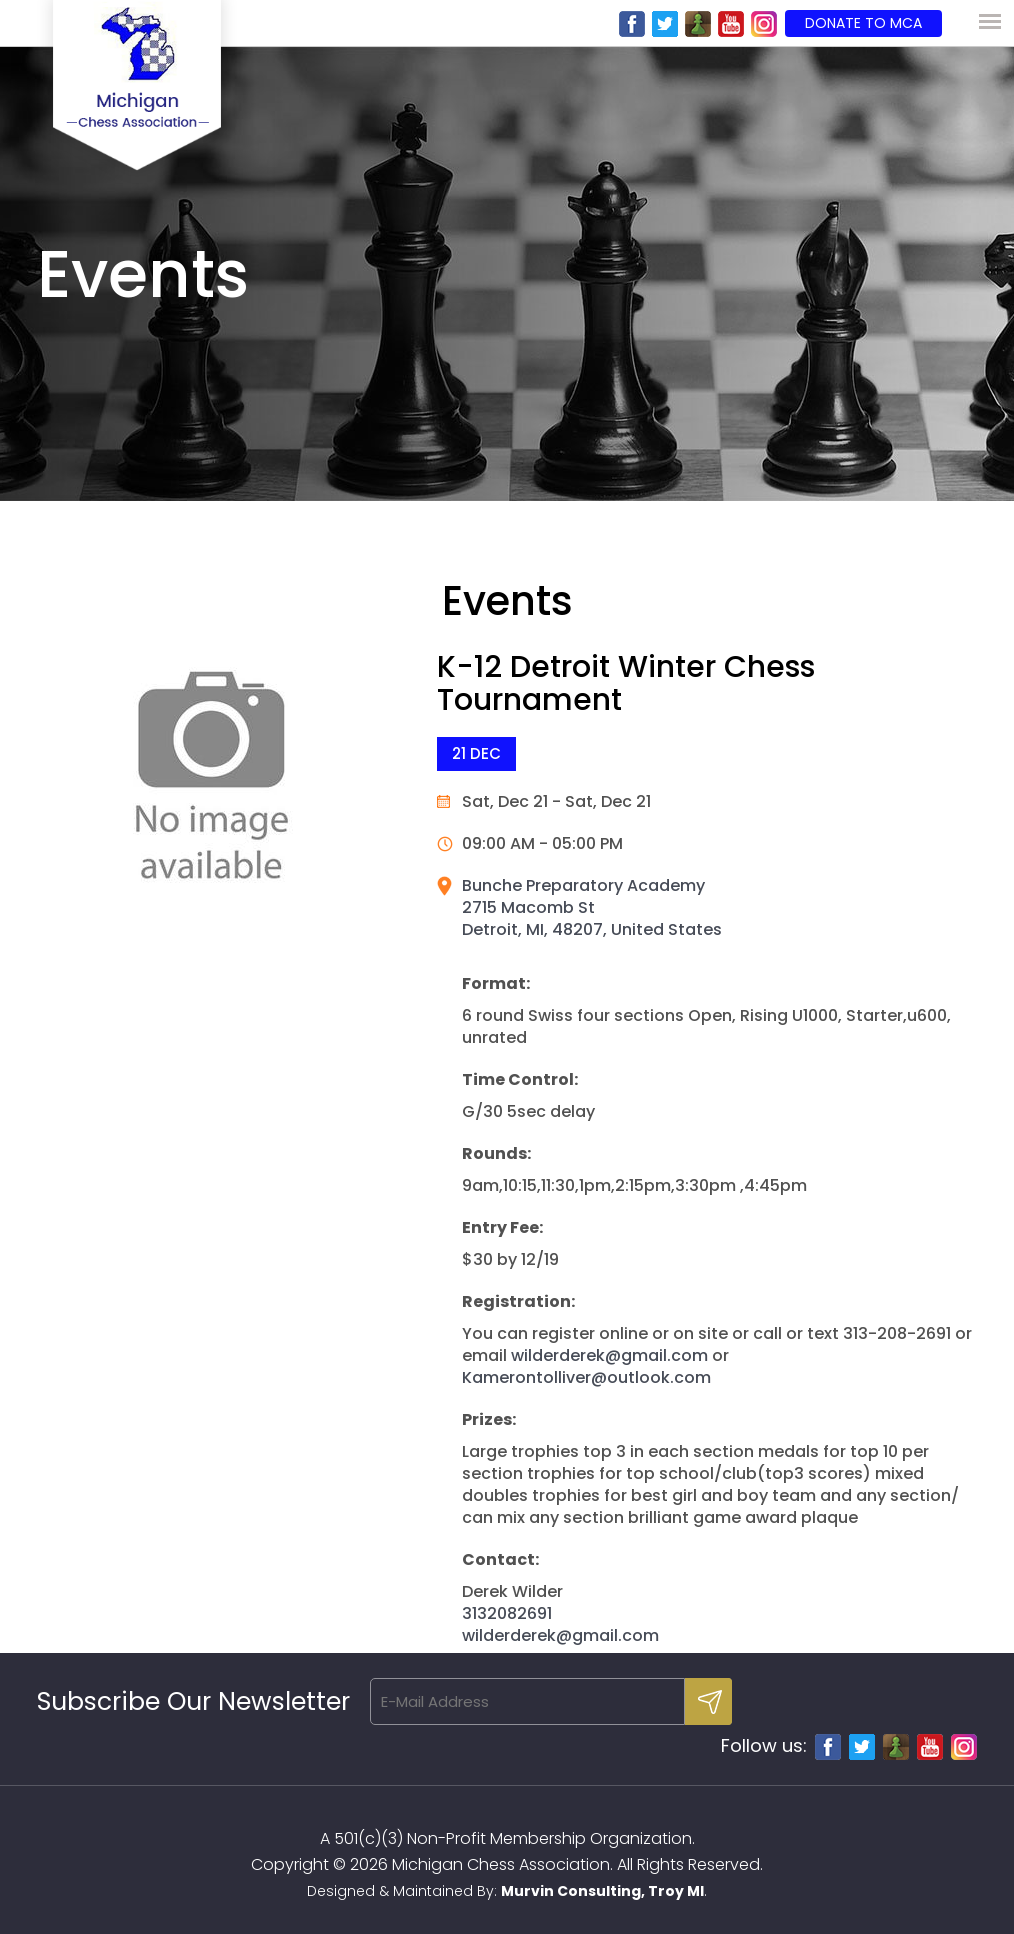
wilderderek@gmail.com (609, 1355)
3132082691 (507, 1613)
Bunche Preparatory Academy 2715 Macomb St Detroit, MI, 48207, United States (592, 907)
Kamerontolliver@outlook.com (586, 1377)
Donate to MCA (863, 23)
